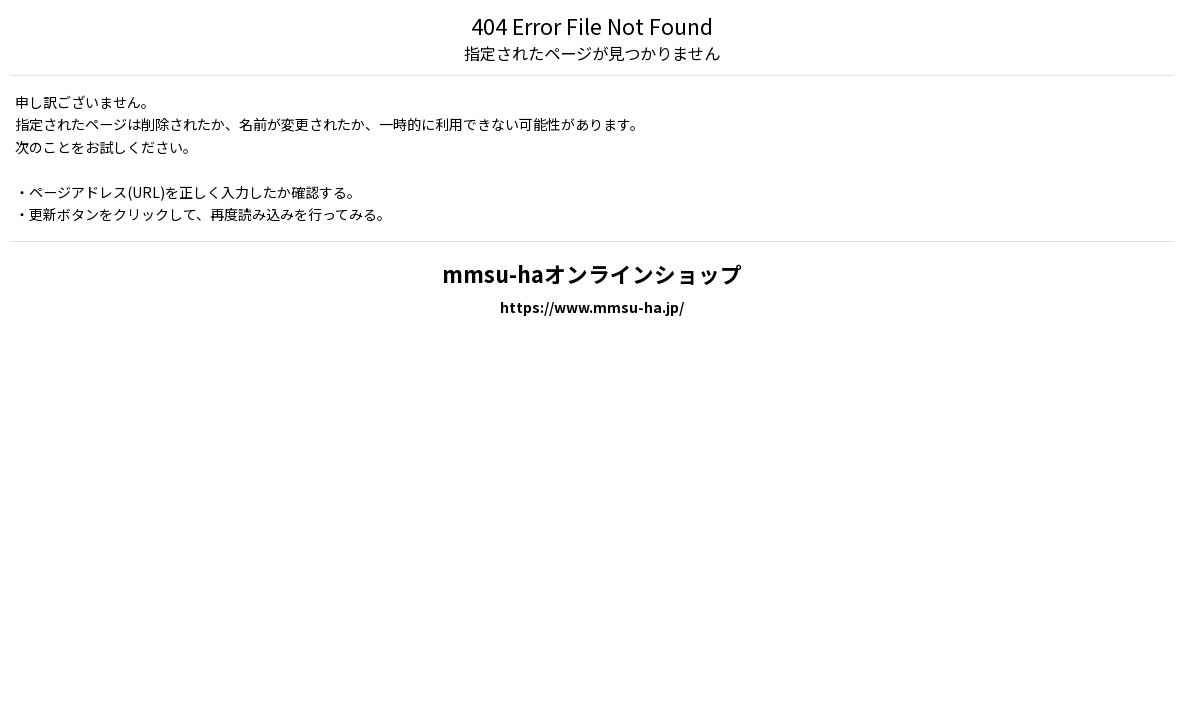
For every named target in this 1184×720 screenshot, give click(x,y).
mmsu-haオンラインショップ (592, 273)
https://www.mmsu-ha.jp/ (592, 307)
